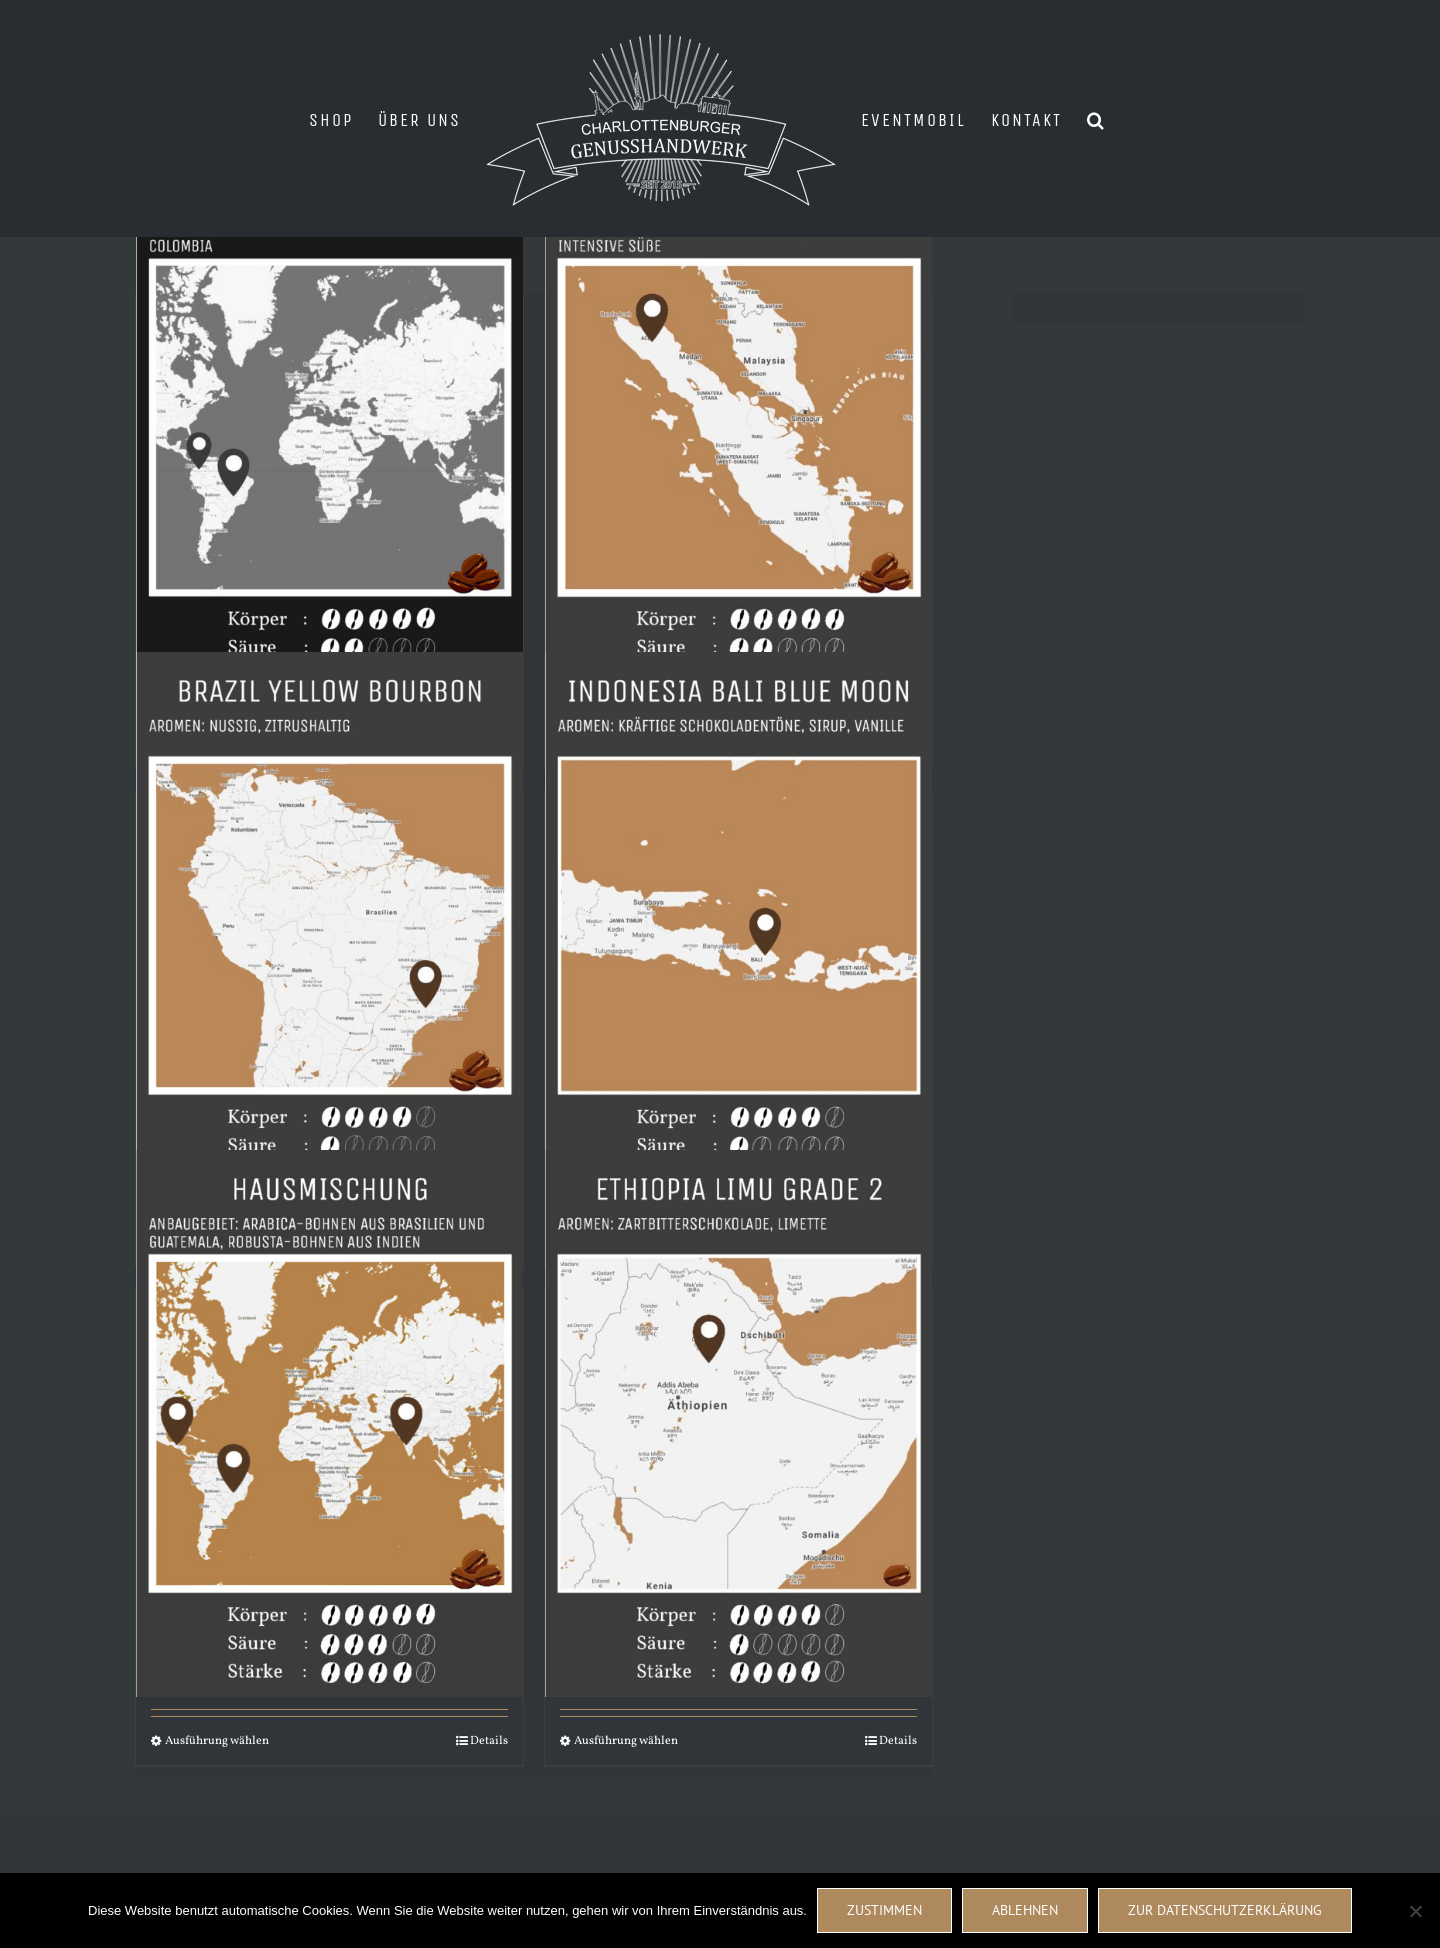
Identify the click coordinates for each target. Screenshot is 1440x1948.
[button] (1096, 119)
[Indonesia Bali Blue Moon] (738, 925)
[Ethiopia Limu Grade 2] (738, 1423)
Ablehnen (1025, 1910)
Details (489, 1741)
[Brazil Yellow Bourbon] (329, 925)
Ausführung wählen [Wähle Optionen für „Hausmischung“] (217, 1741)
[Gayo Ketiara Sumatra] (738, 427)
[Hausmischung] (329, 1423)
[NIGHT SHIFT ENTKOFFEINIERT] (329, 427)
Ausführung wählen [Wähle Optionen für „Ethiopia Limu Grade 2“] (626, 1741)
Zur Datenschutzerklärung (1225, 1910)
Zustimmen (884, 1910)
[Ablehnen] (1415, 1911)
